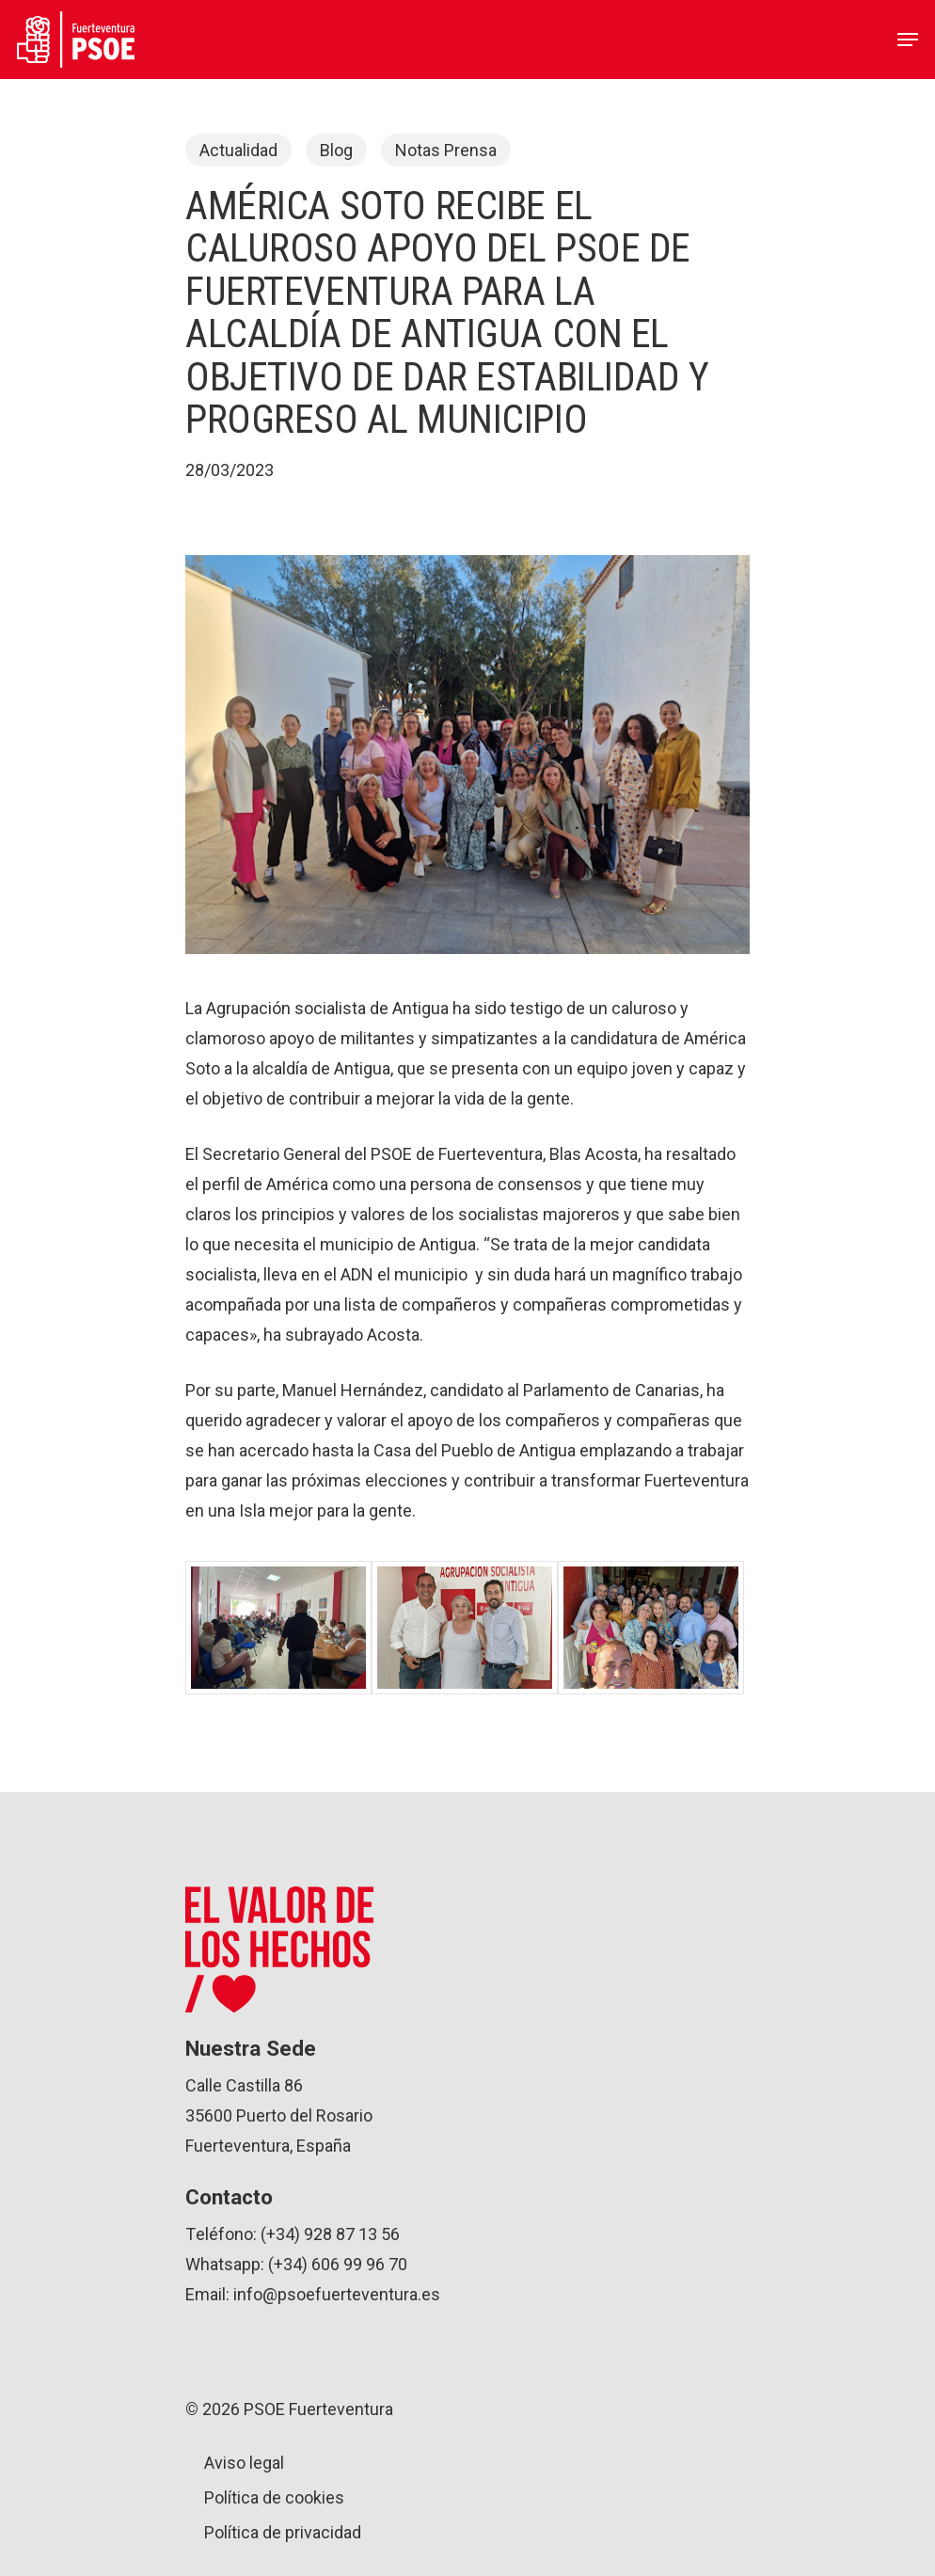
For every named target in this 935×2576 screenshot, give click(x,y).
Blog (336, 150)
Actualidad (238, 150)
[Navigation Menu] (907, 39)
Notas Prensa (446, 150)
